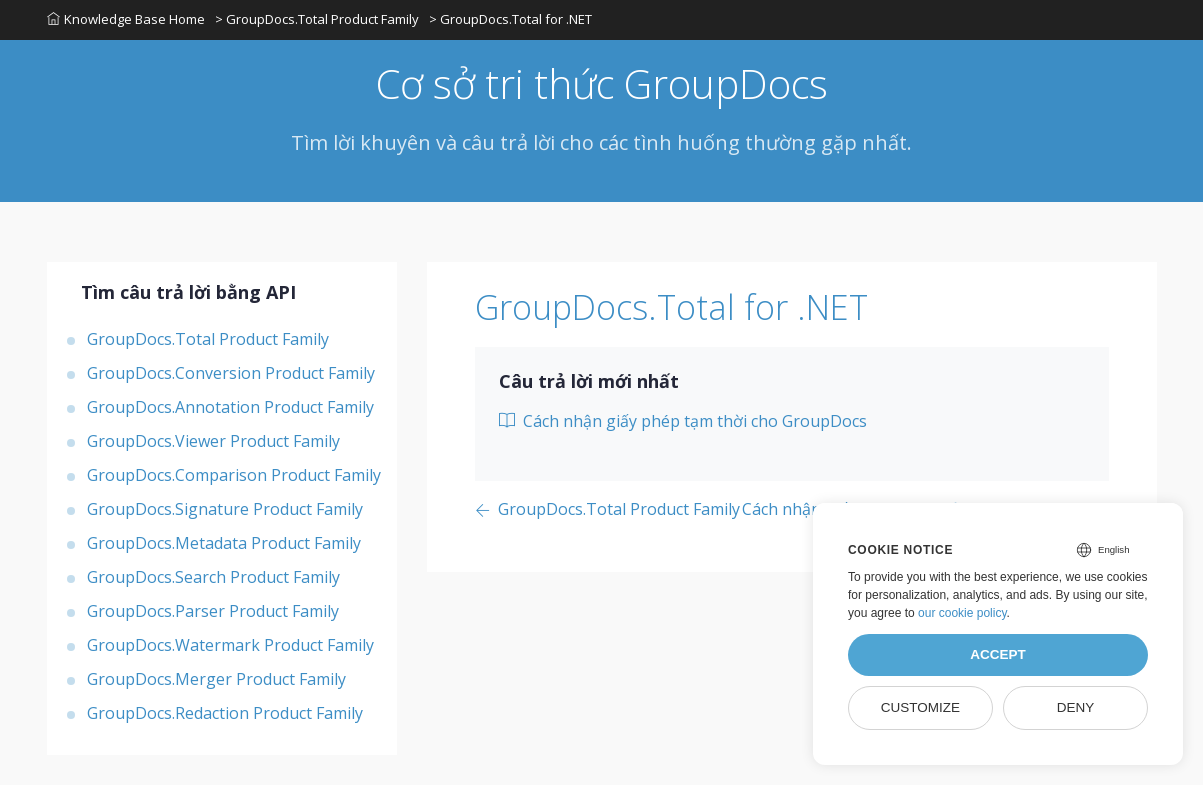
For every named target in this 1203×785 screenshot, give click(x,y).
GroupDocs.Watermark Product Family (230, 645)
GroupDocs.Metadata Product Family (224, 543)
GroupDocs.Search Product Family (213, 577)
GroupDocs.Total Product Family (208, 339)
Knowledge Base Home (126, 19)
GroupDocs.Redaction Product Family (225, 713)
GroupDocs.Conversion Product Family (231, 373)
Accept (998, 654)
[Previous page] (607, 510)
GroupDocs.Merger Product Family (216, 679)
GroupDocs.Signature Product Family (225, 509)
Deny (1076, 707)
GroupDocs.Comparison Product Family (234, 475)
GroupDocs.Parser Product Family (213, 611)
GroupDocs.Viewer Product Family (213, 441)
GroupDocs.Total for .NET (671, 307)
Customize (920, 707)
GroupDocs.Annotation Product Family (230, 407)
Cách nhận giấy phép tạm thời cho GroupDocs (683, 421)
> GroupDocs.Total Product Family (317, 19)
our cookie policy (962, 613)
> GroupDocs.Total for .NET (510, 19)
